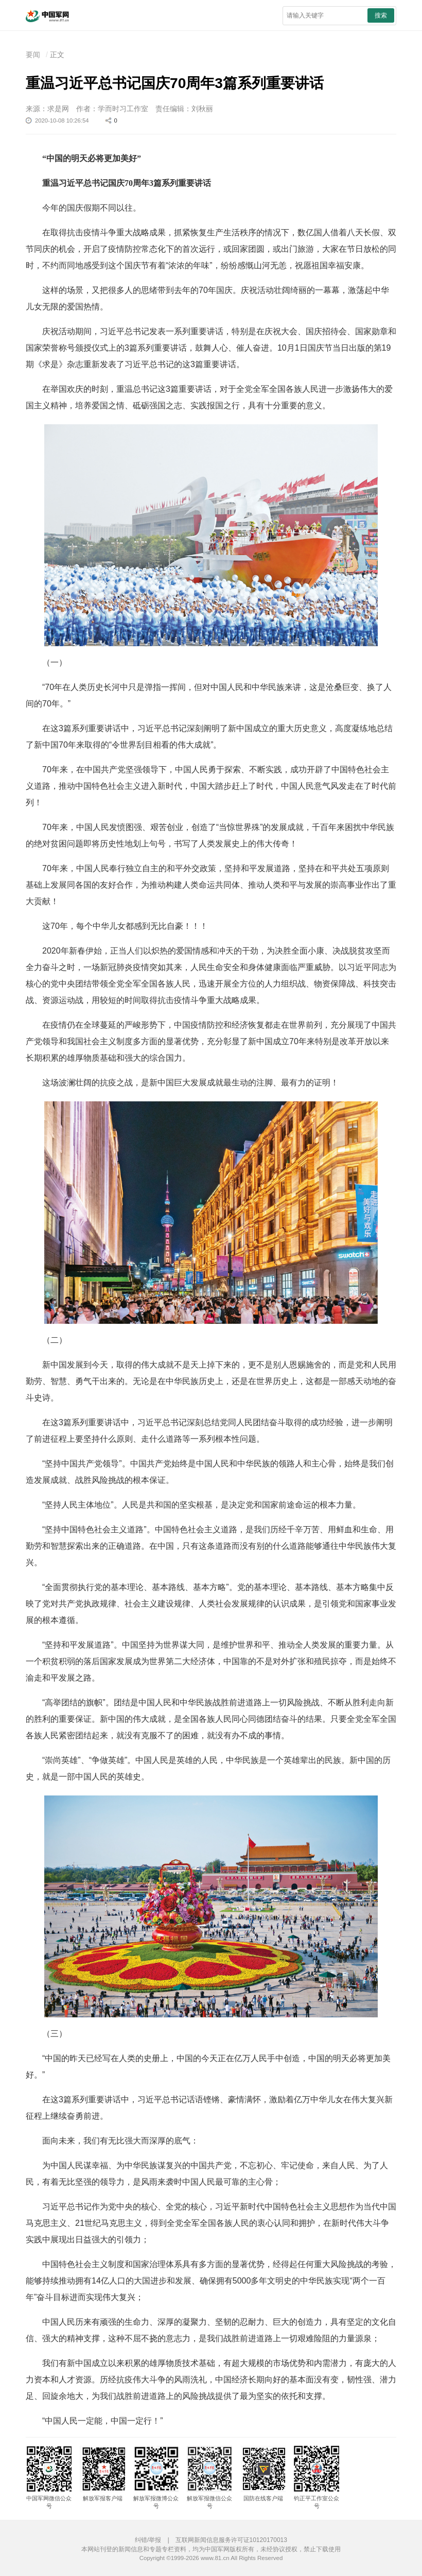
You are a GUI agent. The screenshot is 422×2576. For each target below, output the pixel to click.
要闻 (33, 54)
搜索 (381, 15)
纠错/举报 (148, 2540)
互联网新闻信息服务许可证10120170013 (231, 2540)
